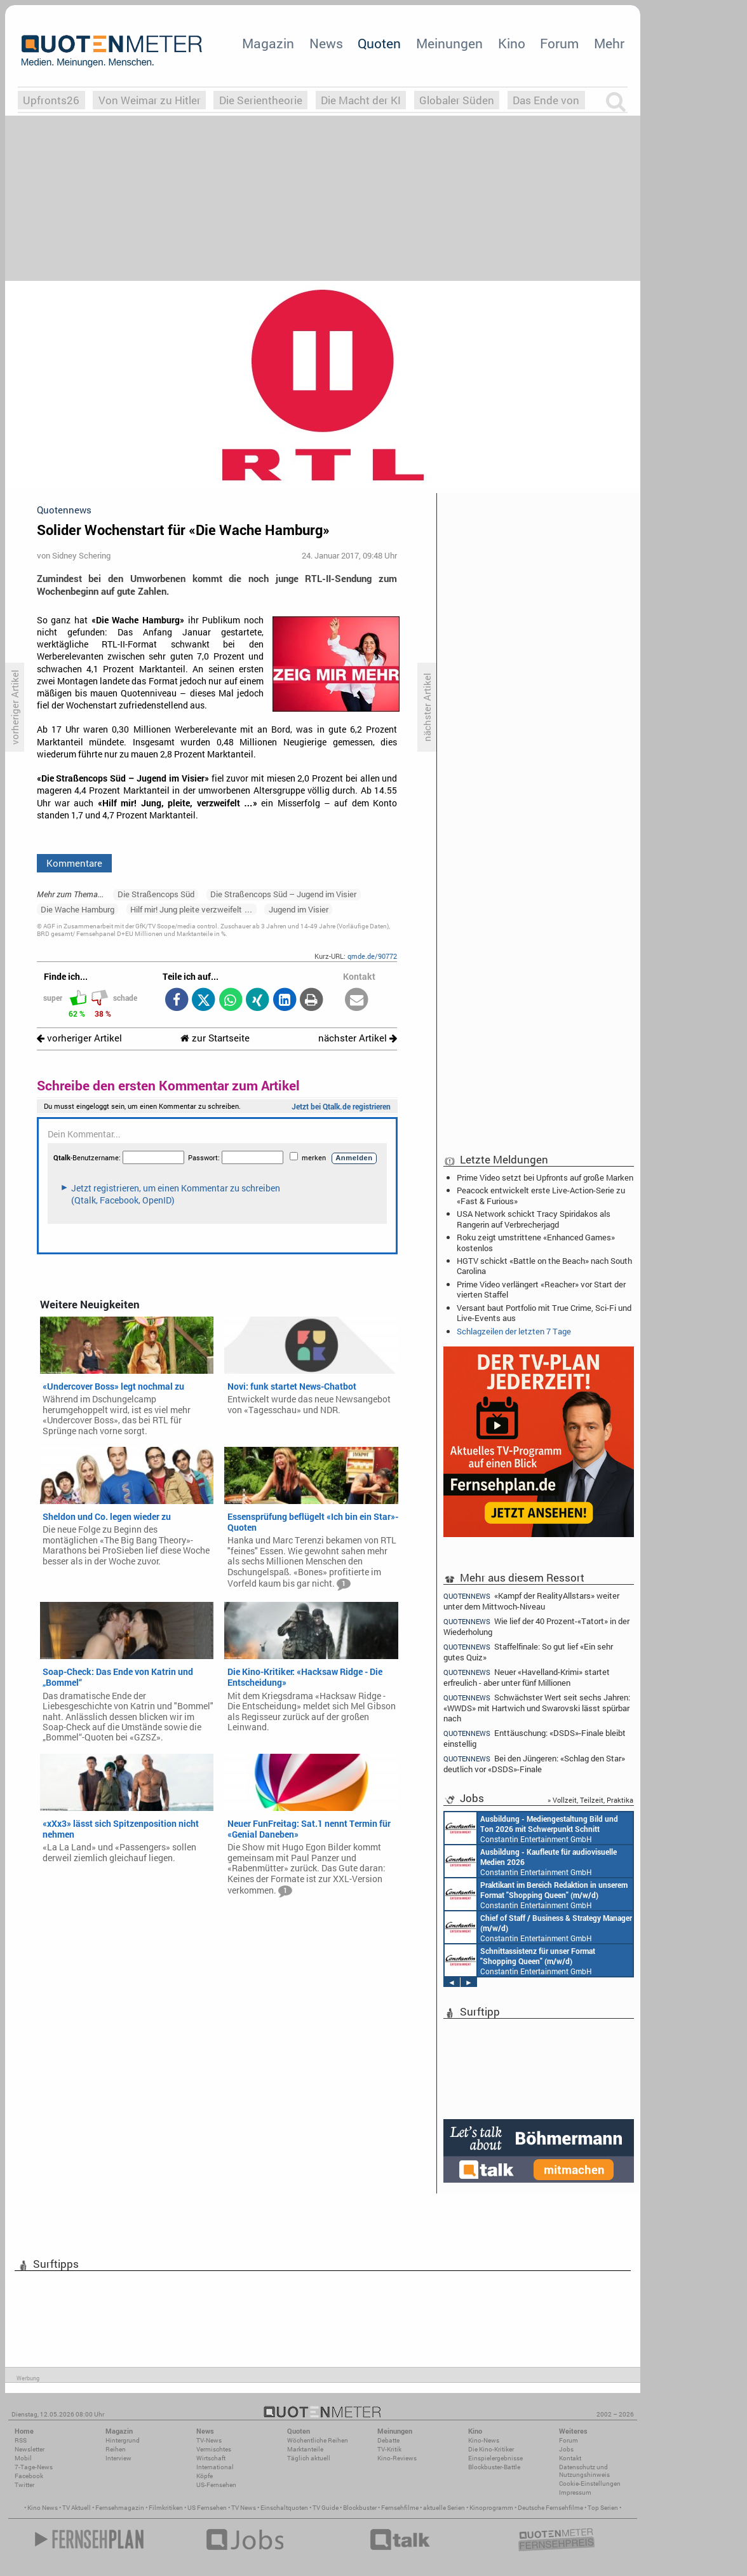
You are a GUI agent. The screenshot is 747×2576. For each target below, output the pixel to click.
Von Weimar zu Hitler (149, 100)
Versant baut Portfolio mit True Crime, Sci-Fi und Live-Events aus (544, 1313)
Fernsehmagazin (119, 2508)
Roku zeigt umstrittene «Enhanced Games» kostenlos (536, 1242)
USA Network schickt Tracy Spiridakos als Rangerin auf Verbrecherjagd (533, 1219)
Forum (559, 43)
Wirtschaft (210, 2458)
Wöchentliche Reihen (317, 2440)
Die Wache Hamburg (77, 909)
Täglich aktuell (308, 2458)
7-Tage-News (34, 2467)
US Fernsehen (207, 2508)
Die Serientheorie (260, 100)
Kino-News (483, 2440)
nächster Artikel (357, 1038)
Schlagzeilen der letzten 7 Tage (514, 1331)
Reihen (115, 2449)
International (215, 2467)
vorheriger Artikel (79, 1038)
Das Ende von (546, 100)
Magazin (268, 43)
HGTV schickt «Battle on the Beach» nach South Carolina (544, 1266)
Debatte (388, 2440)
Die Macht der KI (361, 100)
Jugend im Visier (298, 909)
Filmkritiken (166, 2508)
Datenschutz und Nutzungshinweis (584, 2471)
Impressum (575, 2492)
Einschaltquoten (284, 2508)
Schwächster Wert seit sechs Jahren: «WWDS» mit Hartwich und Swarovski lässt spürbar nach (536, 1707)
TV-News (209, 2440)
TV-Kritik (389, 2449)
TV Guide (326, 2508)
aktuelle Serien (444, 2508)
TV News (243, 2508)
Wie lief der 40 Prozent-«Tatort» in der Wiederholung (536, 1626)
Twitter (24, 2485)
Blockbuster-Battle (494, 2467)
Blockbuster (360, 2508)
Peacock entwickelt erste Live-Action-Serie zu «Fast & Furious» (541, 1195)
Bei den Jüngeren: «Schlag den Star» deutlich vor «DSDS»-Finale (534, 1763)
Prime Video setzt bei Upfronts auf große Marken (545, 1177)
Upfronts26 (51, 100)
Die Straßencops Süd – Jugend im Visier (283, 894)
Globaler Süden (456, 100)
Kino (511, 43)
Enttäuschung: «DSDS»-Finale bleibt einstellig (534, 1738)
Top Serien (603, 2508)
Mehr (609, 43)
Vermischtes (213, 2449)
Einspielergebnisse (495, 2458)
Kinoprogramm (491, 2508)
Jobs (566, 2449)
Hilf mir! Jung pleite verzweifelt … (191, 909)
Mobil (23, 2458)
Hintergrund (122, 2440)
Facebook (29, 2476)
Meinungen (449, 43)
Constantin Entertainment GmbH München (531, 1828)
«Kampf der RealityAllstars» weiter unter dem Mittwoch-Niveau (531, 1600)
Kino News (42, 2508)
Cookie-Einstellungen (590, 2483)
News (326, 43)
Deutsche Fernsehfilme (550, 2508)
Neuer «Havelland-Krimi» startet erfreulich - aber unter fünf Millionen (526, 1677)
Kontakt (570, 2458)
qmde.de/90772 (372, 956)
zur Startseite (215, 1038)
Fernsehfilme (400, 2508)
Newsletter (29, 2449)
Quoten (379, 43)
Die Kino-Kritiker (491, 2449)
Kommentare (74, 863)
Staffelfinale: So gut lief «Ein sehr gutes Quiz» (528, 1651)
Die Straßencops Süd (156, 894)
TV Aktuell (76, 2508)
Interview (118, 2458)
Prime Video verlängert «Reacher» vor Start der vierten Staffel (541, 1289)
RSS (21, 2440)
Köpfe (204, 2476)
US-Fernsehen (216, 2485)
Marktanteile (305, 2449)
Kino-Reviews (397, 2458)
